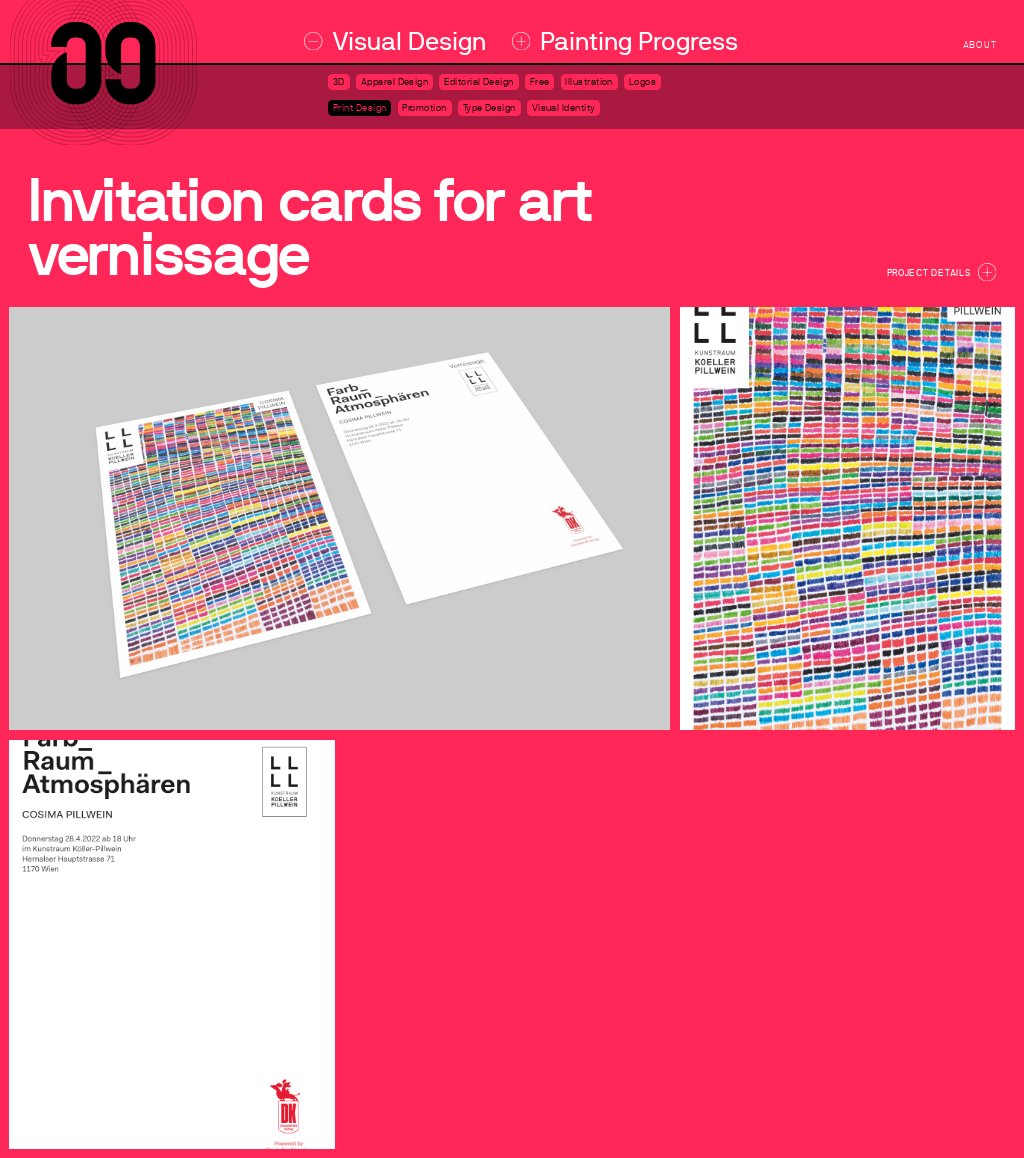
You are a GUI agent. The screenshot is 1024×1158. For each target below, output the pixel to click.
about (980, 45)
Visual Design (395, 41)
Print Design (360, 108)
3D (339, 82)
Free (540, 82)
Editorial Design (478, 82)
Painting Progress (625, 41)
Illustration (589, 82)
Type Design (489, 108)
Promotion (424, 108)
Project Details (942, 272)
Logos (642, 82)
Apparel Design (394, 82)
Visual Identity (564, 108)
